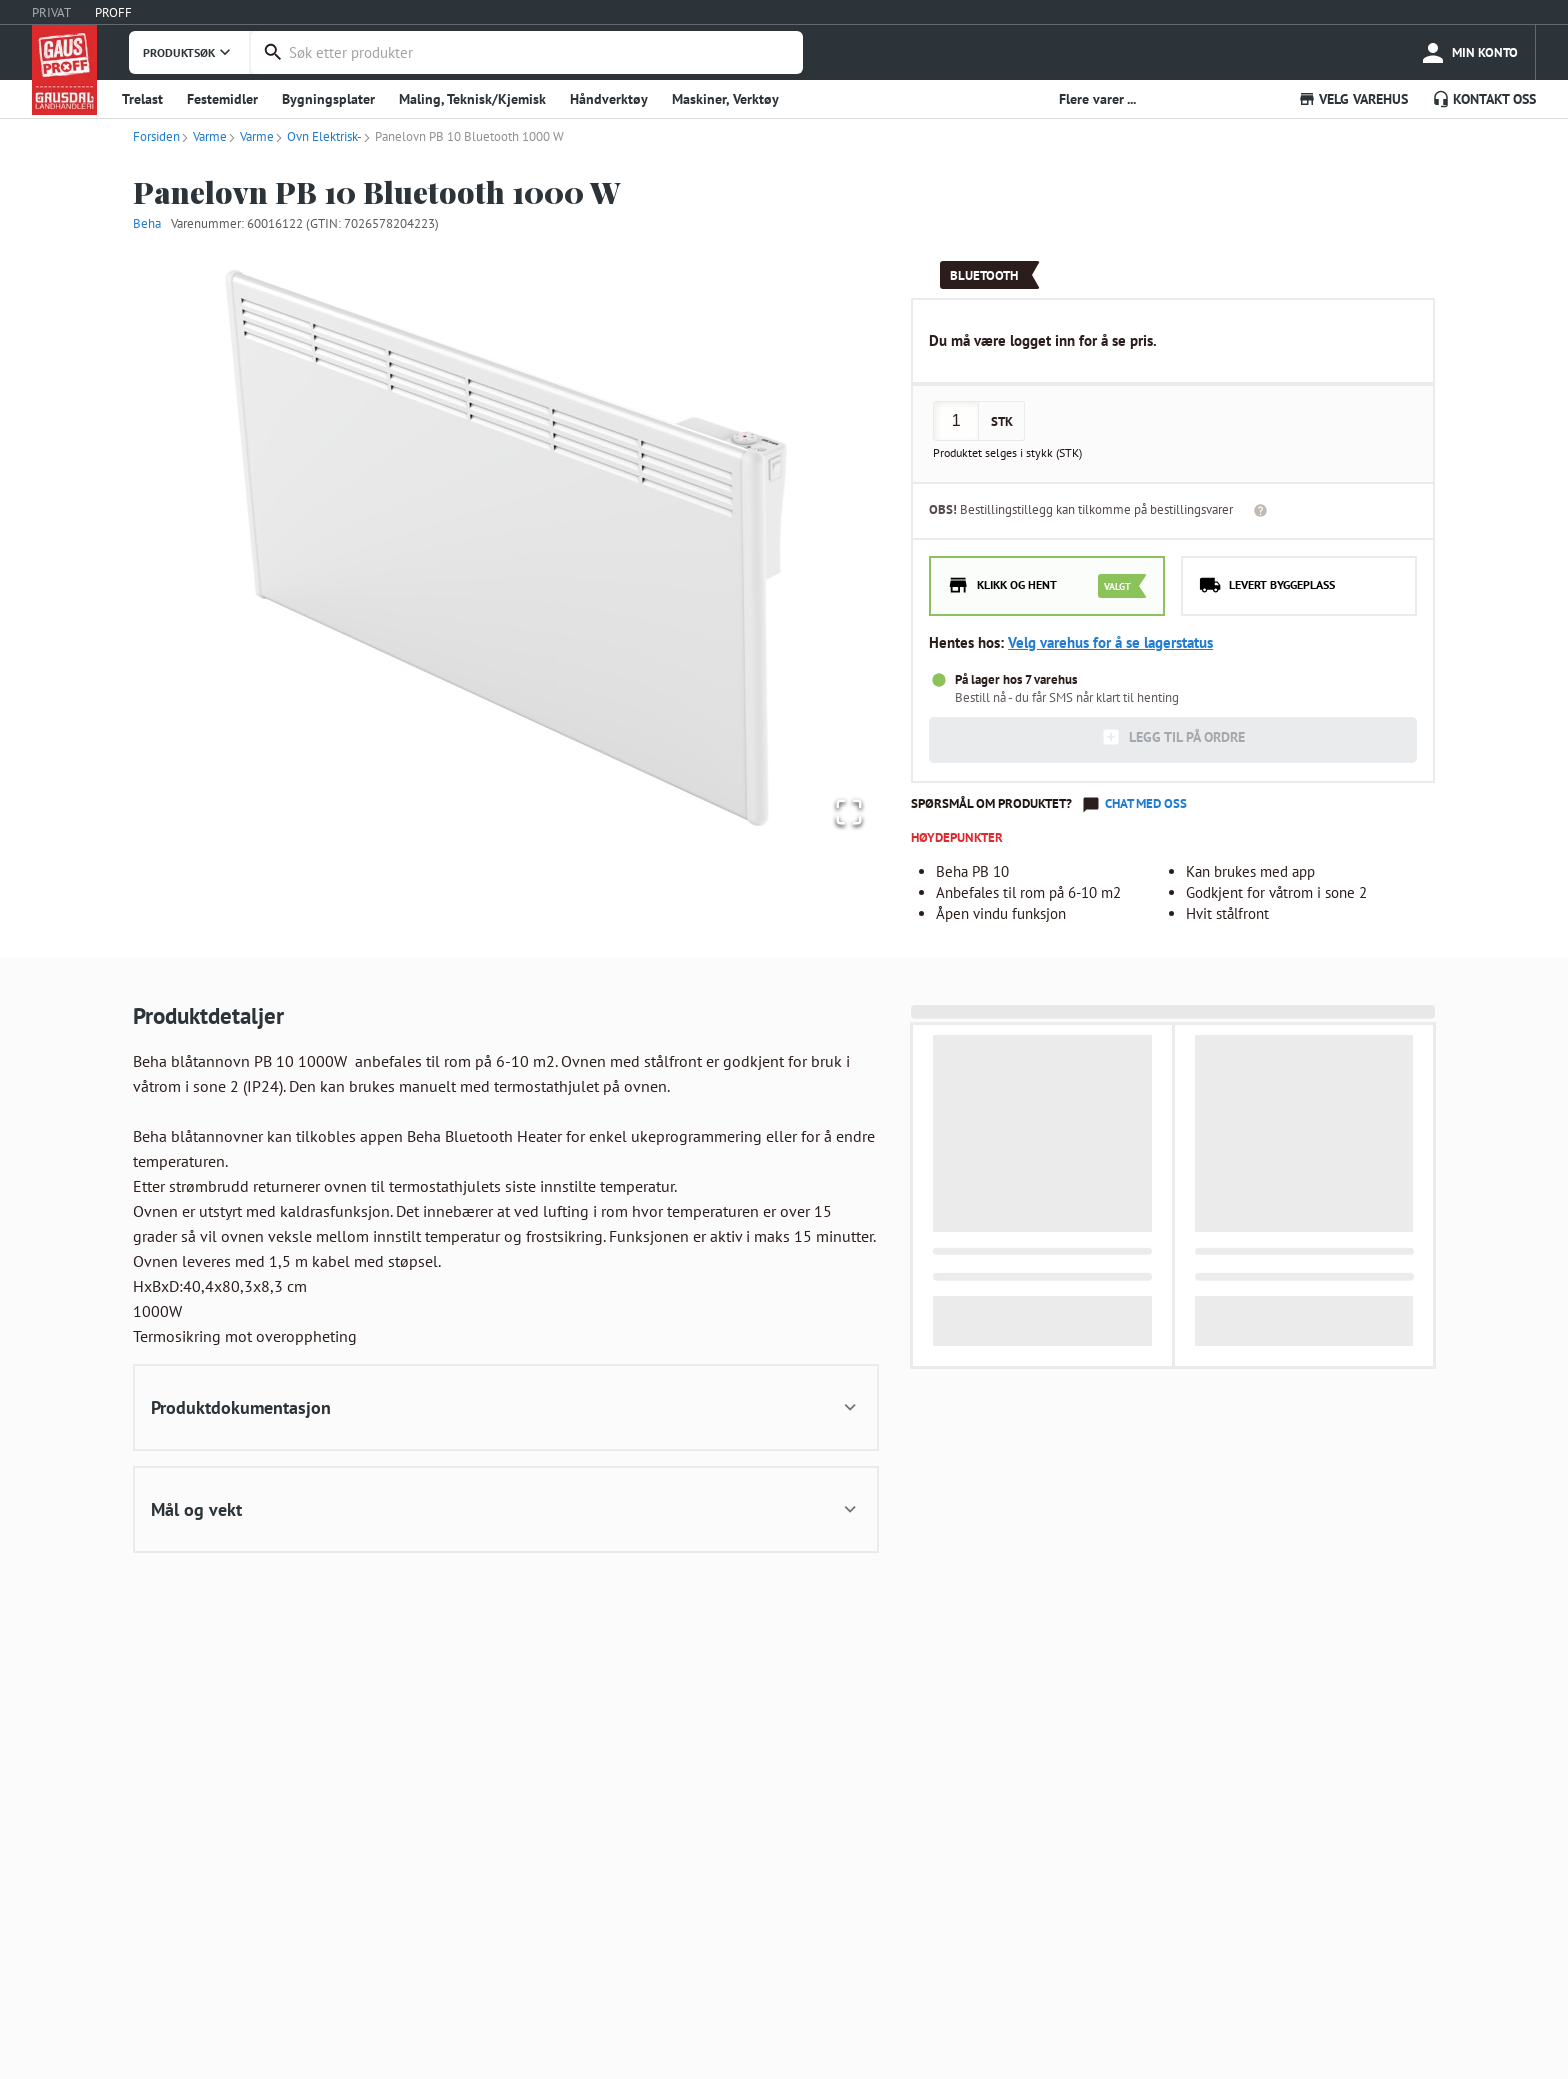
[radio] (1047, 586)
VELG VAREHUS (1353, 99)
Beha (147, 223)
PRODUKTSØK (189, 52)
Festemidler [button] (222, 99)
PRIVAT (51, 12)
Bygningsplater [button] (328, 99)
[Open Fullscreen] (844, 809)
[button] (506, 546)
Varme (203, 136)
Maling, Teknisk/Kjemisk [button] (472, 99)
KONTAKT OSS (1484, 99)
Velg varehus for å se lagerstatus (1110, 642)
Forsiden (156, 136)
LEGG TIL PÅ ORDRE (1173, 737)
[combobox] (541, 52)
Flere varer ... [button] (1097, 99)
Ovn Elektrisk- (318, 136)
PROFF (113, 12)
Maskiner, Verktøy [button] (725, 99)
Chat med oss (1146, 803)
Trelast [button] (142, 99)
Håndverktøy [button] (609, 99)
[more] (1468, 52)
